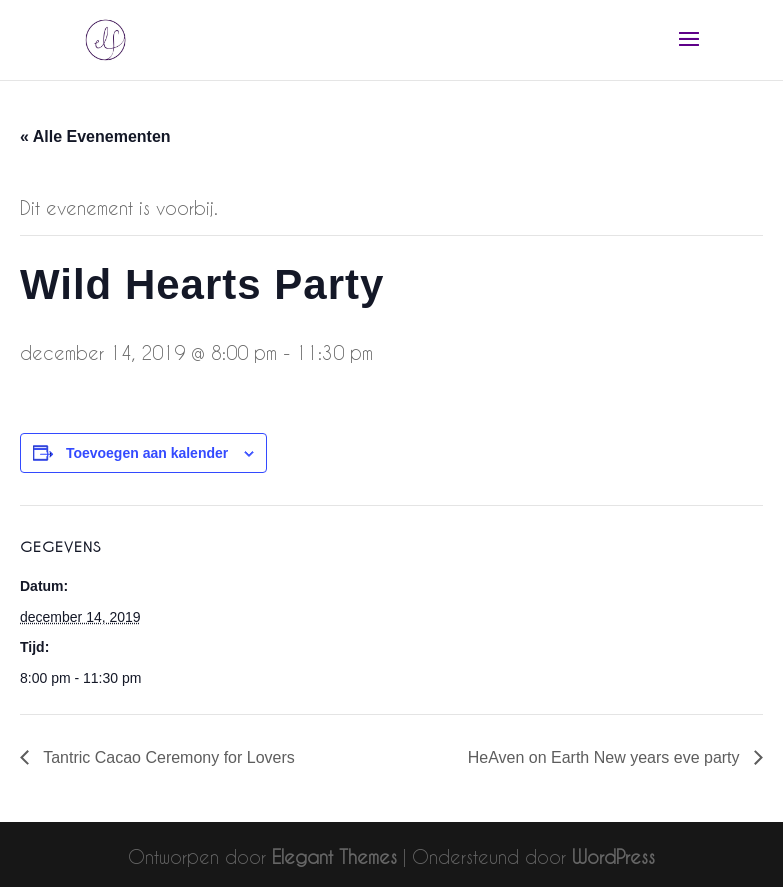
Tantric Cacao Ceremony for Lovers (167, 757)
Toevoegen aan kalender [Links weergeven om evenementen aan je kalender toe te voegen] (147, 453)
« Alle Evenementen (95, 136)
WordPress (613, 856)
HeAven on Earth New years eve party (606, 757)
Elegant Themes (334, 856)
